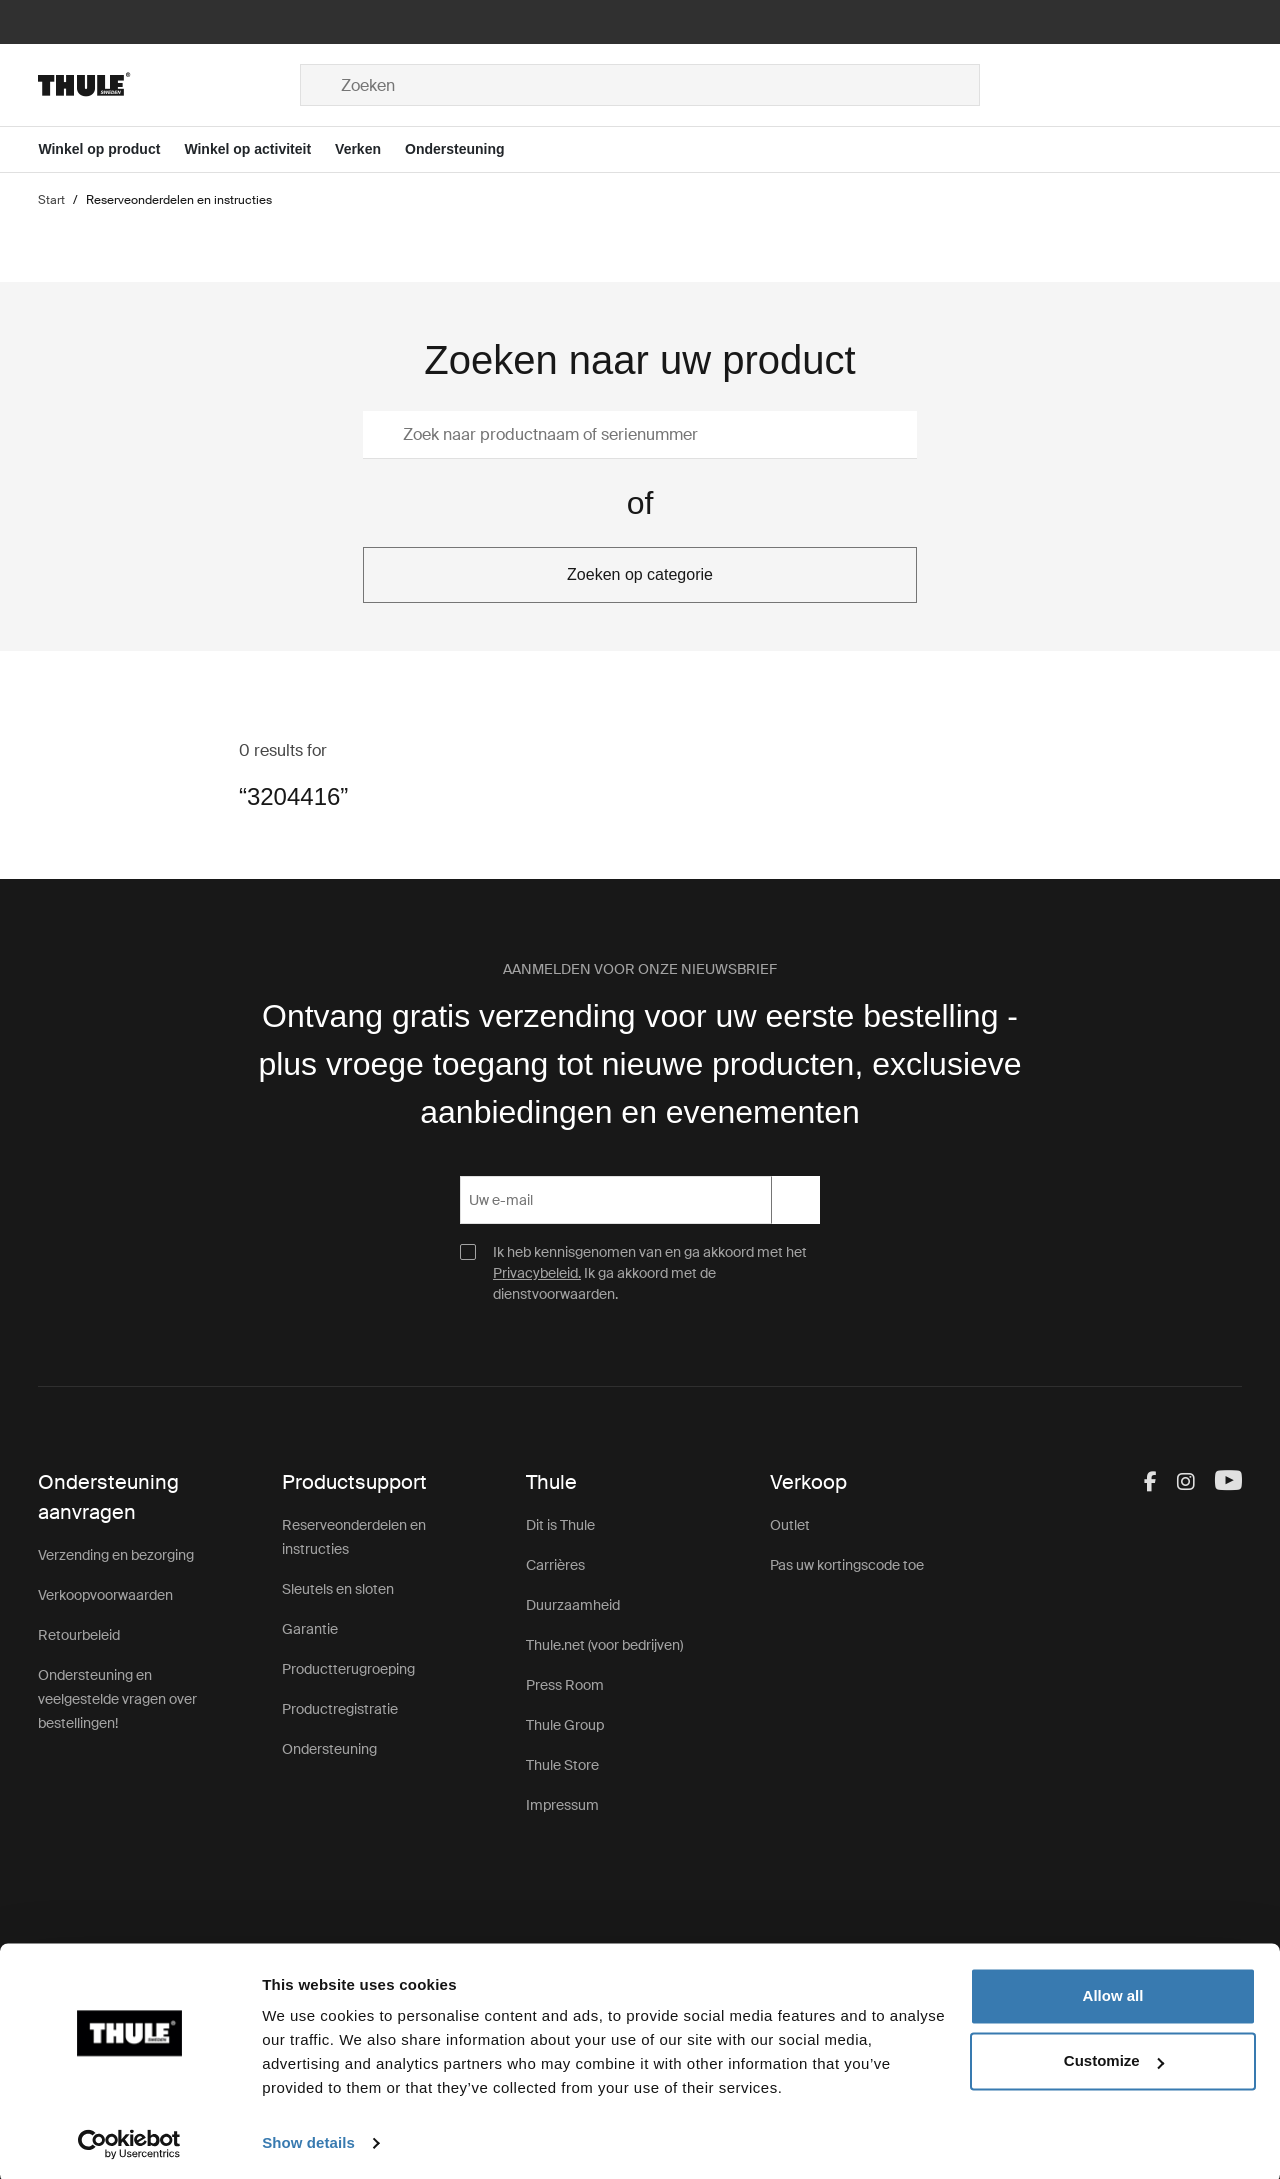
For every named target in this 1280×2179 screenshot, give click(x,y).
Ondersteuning (329, 1749)
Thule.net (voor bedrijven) (604, 1645)
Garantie (310, 1629)
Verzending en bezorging (116, 1555)
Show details (308, 2139)
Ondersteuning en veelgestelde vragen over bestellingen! (117, 1699)
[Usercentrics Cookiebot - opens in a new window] (129, 2140)
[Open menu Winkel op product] (111, 149)
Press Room (565, 1685)
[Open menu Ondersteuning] (467, 149)
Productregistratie (340, 1709)
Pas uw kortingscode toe (847, 1565)
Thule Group (565, 1725)
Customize (1114, 2057)
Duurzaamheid (573, 1605)
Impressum (562, 1805)
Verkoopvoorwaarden (105, 1595)
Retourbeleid (79, 1635)
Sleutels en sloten (338, 1589)
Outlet (790, 1525)
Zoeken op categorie (640, 574)
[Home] (169, 85)
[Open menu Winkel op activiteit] (259, 149)
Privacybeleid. (537, 1273)
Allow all (1113, 1992)
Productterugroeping (348, 1669)
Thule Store (562, 1765)
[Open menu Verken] (370, 149)
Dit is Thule (560, 1525)
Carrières (555, 1565)
